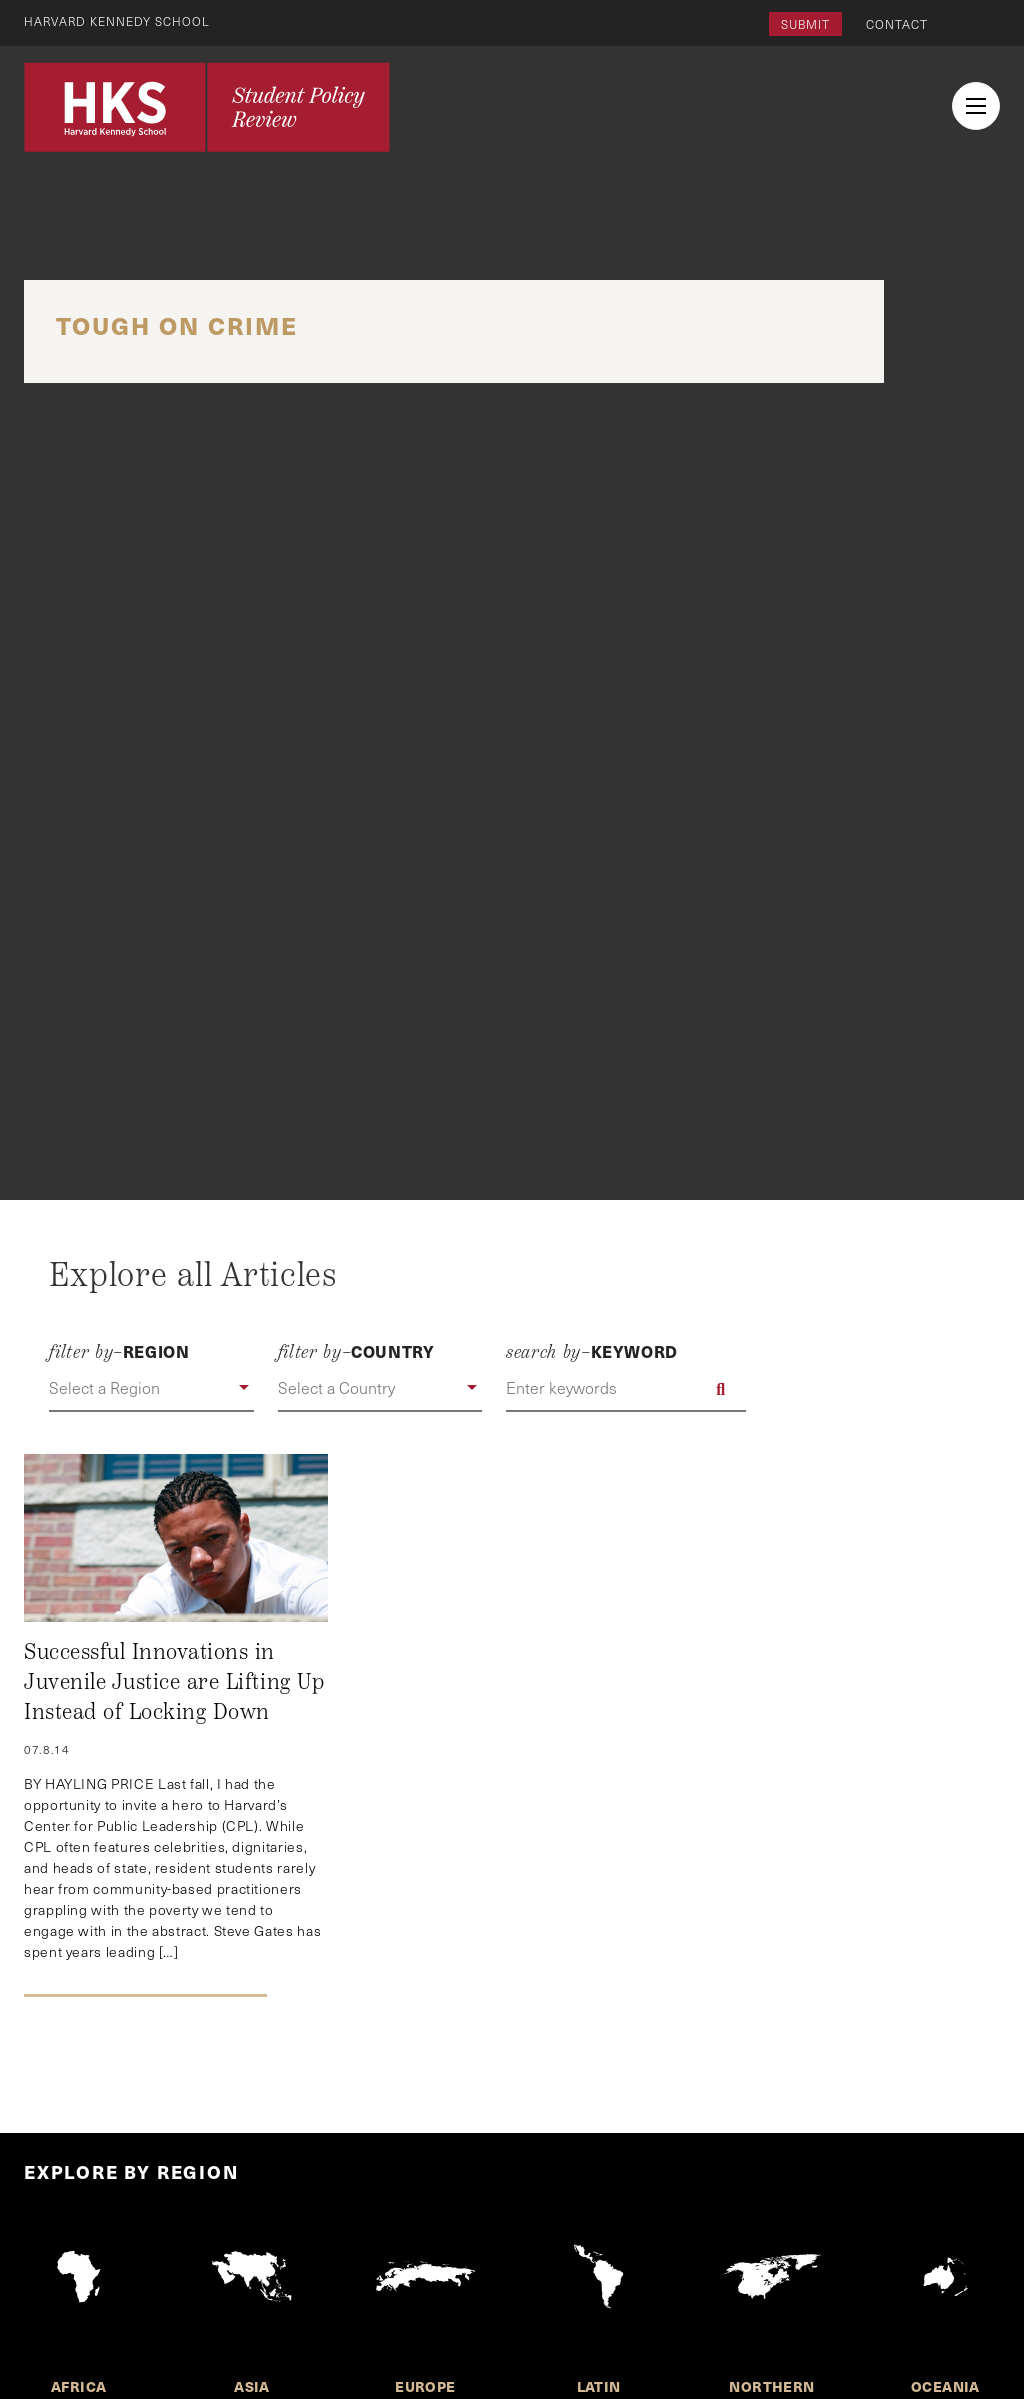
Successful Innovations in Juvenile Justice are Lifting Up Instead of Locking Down (174, 1681)
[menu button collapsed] (976, 106)
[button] (151, 1389)
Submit (805, 24)
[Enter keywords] (626, 1389)
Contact (897, 24)
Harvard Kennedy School (118, 21)
